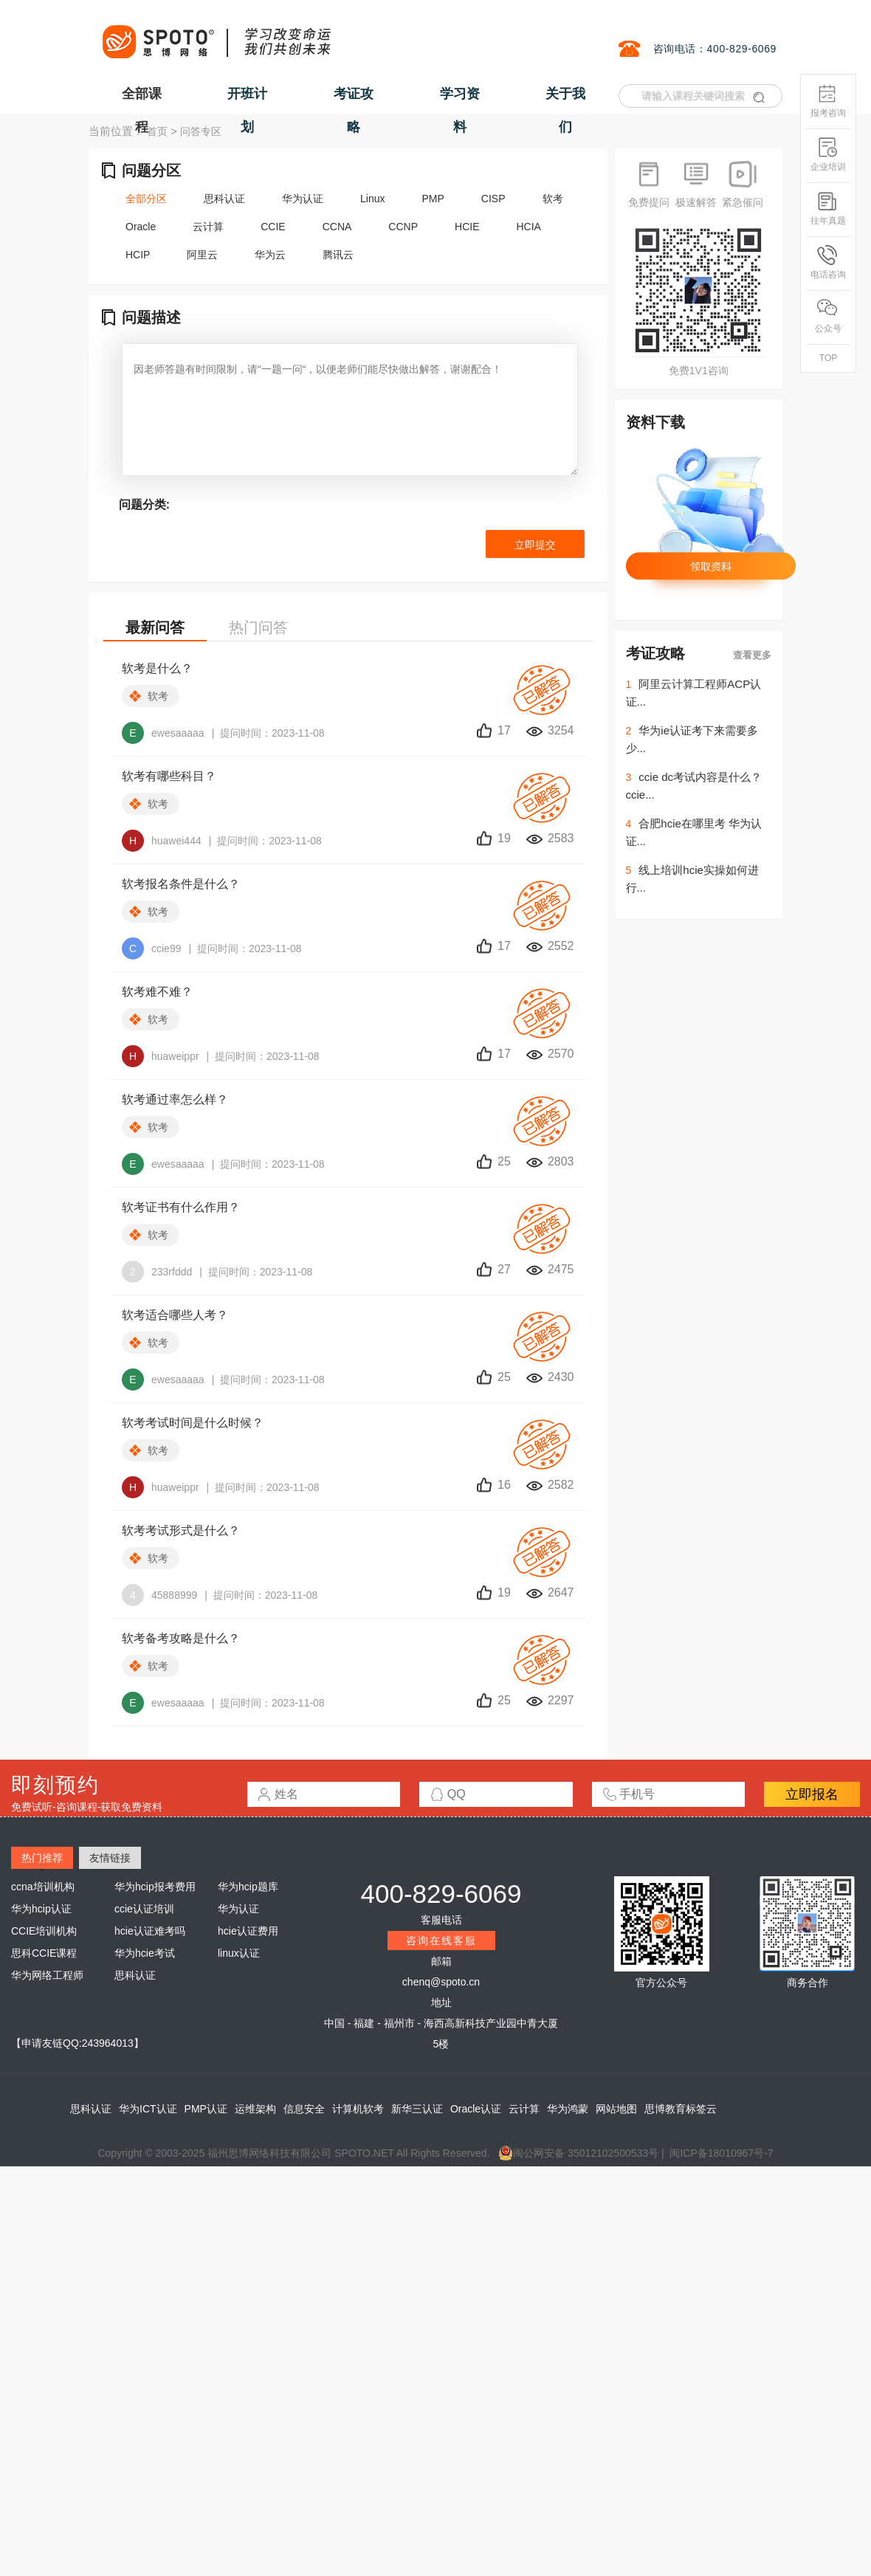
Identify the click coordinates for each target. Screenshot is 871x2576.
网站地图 (616, 2109)
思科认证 (224, 198)
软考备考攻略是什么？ (181, 1638)
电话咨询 (828, 262)
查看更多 (752, 655)
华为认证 (302, 198)
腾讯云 (338, 255)
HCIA (528, 227)
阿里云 (202, 255)
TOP (828, 358)
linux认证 (239, 1953)
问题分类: (144, 504)
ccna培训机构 (43, 1887)
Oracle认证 (475, 2109)
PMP (432, 198)
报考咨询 (828, 100)
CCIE (273, 227)
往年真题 (828, 208)
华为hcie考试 (144, 1953)
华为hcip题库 (248, 1887)
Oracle (140, 227)
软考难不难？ (157, 991)
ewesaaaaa (163, 733)
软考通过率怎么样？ (175, 1099)
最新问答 (155, 627)
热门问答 (258, 627)
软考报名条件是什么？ (181, 884)
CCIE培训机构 (44, 1931)
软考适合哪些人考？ (175, 1315)
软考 (553, 198)
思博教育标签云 (680, 2109)
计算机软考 (358, 2109)
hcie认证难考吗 (149, 1931)
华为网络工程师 (47, 1975)
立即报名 (812, 1794)
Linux (372, 198)
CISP (493, 198)
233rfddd (157, 1272)
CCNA (337, 227)
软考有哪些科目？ (169, 776)
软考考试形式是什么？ (181, 1530)
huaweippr (160, 1056)
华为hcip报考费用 (155, 1887)
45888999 (159, 1595)
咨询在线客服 (441, 1940)
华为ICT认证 (148, 2109)
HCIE (467, 227)
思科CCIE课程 (44, 1953)
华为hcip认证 (41, 1909)
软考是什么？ (157, 668)
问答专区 (200, 131)
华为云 (270, 255)
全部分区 (146, 198)
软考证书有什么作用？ (181, 1207)
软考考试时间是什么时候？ (193, 1422)
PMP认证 (206, 2109)
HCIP (137, 255)
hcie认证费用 (248, 1931)
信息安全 (304, 2109)
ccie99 (151, 948)
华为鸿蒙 (567, 2109)
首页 (157, 131)
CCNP (403, 227)
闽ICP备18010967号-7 (721, 2153)
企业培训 (828, 154)
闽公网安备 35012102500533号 (578, 2153)
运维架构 (255, 2109)
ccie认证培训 (144, 1909)
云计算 (208, 227)
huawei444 (162, 841)
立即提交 (535, 545)
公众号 (828, 316)
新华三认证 (417, 2109)
